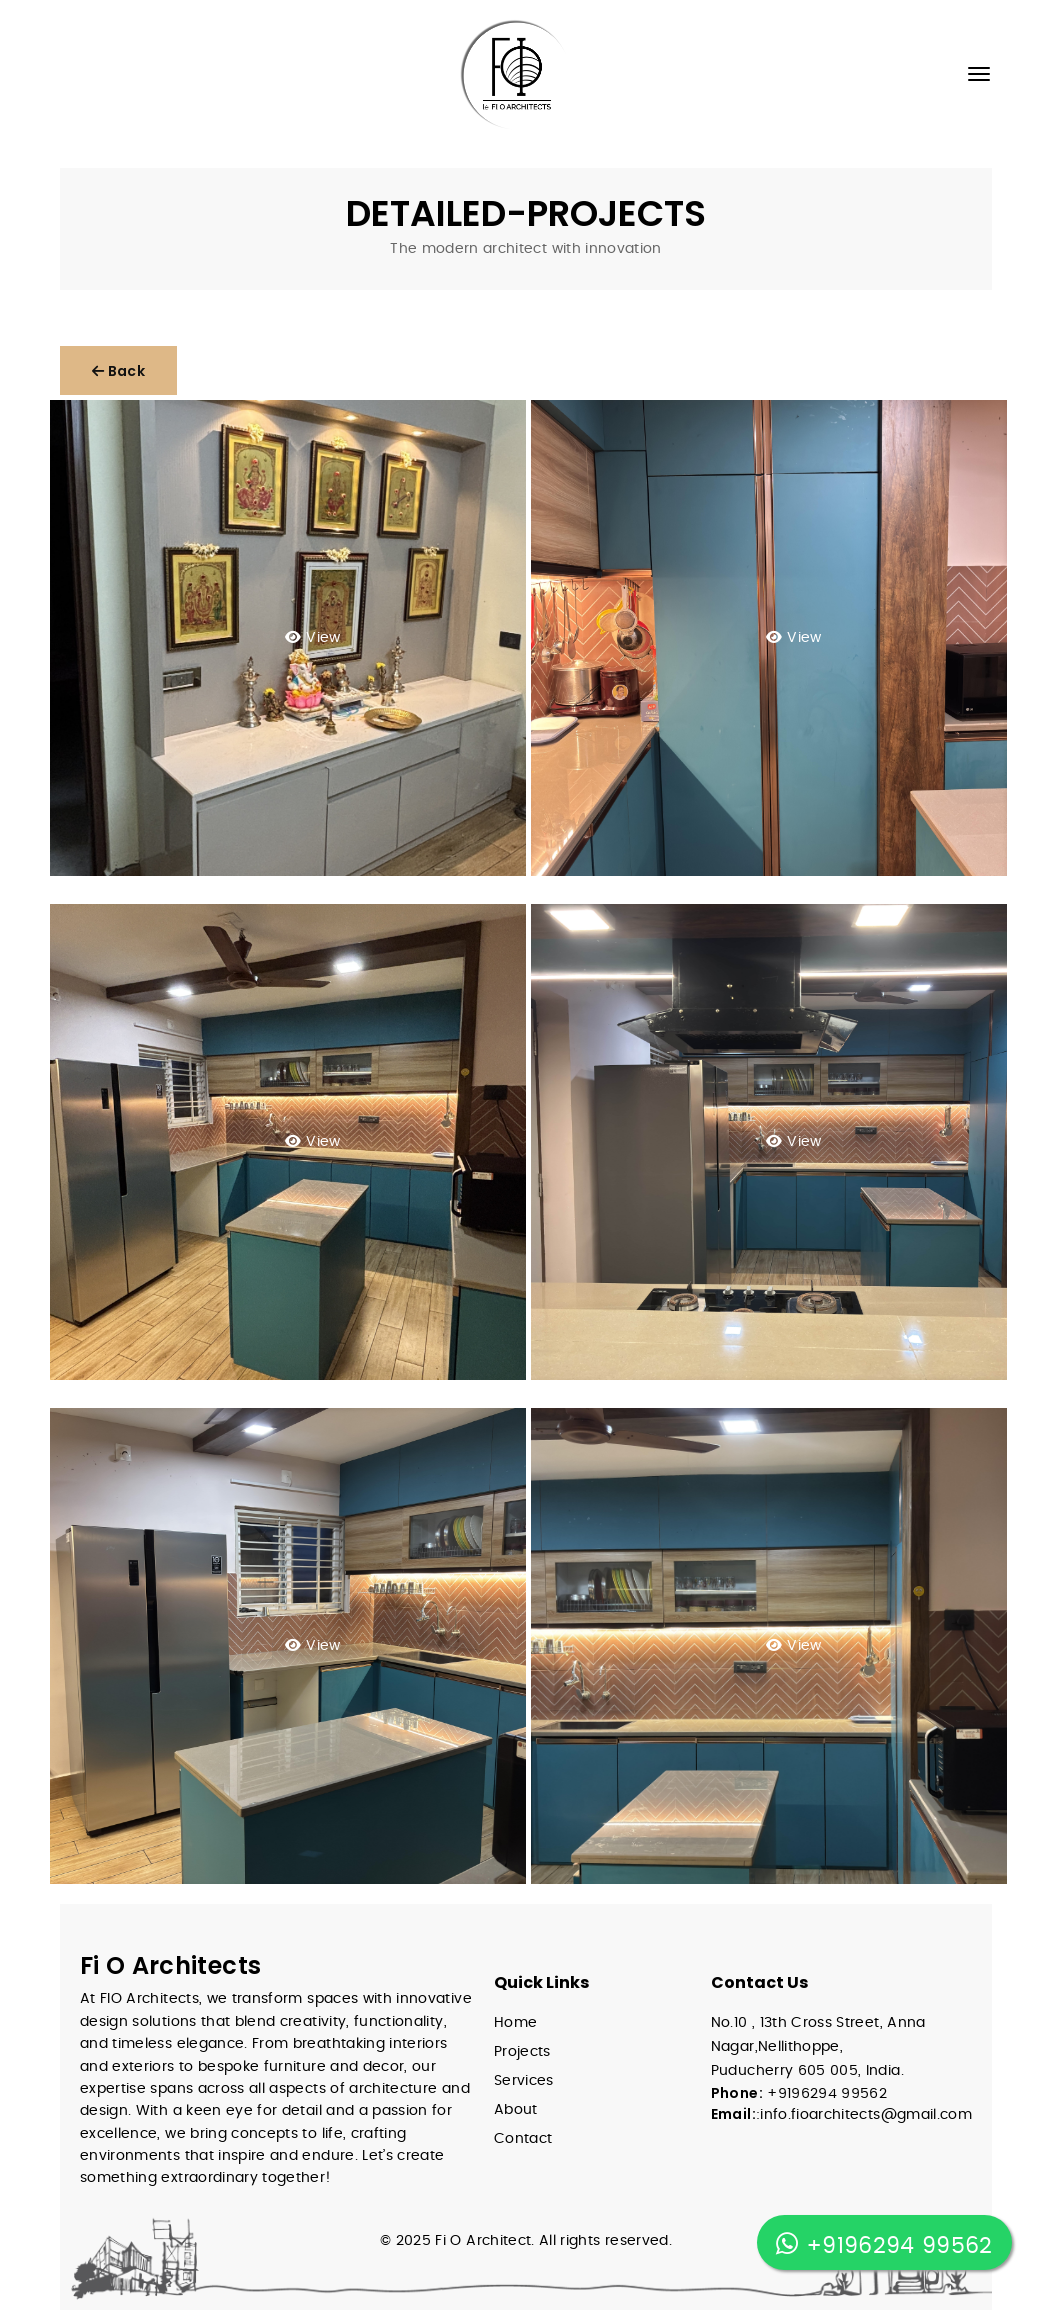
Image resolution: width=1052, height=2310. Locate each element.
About (516, 2110)
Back (118, 371)
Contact (523, 2139)
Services (524, 2081)
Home (515, 2023)
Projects (522, 2052)
